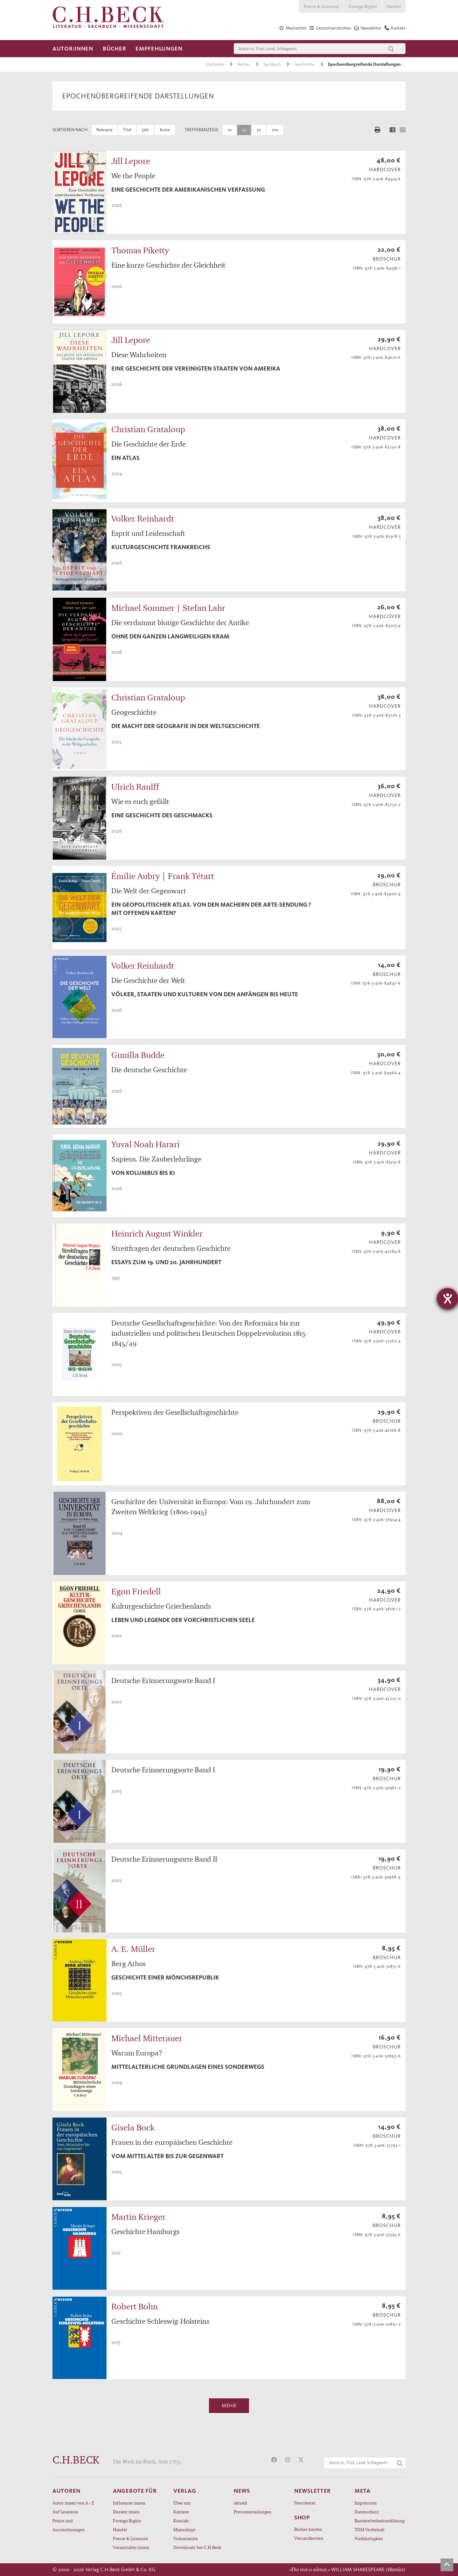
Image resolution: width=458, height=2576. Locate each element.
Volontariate (185, 2538)
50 (259, 130)
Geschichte (305, 64)
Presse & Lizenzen (321, 6)
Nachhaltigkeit (369, 2538)
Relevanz (104, 130)
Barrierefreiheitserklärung (380, 2520)
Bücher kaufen (308, 2529)
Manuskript (184, 2529)
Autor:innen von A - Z (73, 2502)
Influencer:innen (129, 2502)
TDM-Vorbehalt (370, 2529)
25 (244, 130)
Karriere (181, 2511)
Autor (165, 130)
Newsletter (305, 2502)
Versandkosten (308, 2538)
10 (229, 130)
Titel (127, 130)
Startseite (215, 64)
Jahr (145, 130)
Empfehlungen (159, 48)
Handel (394, 6)
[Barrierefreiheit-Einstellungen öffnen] (447, 1298)
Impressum (366, 2502)
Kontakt (181, 2520)
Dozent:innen (126, 2511)
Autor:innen (72, 48)
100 (275, 130)
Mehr (229, 2405)
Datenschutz (367, 2511)
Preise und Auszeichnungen (68, 2525)
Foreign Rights (363, 6)
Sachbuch (272, 64)
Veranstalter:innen (131, 2547)
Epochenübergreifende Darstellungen (364, 64)
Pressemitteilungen (252, 2511)
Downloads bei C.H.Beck (197, 2547)
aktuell (240, 2502)
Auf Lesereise (65, 2511)
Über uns (182, 2502)
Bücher (114, 48)
